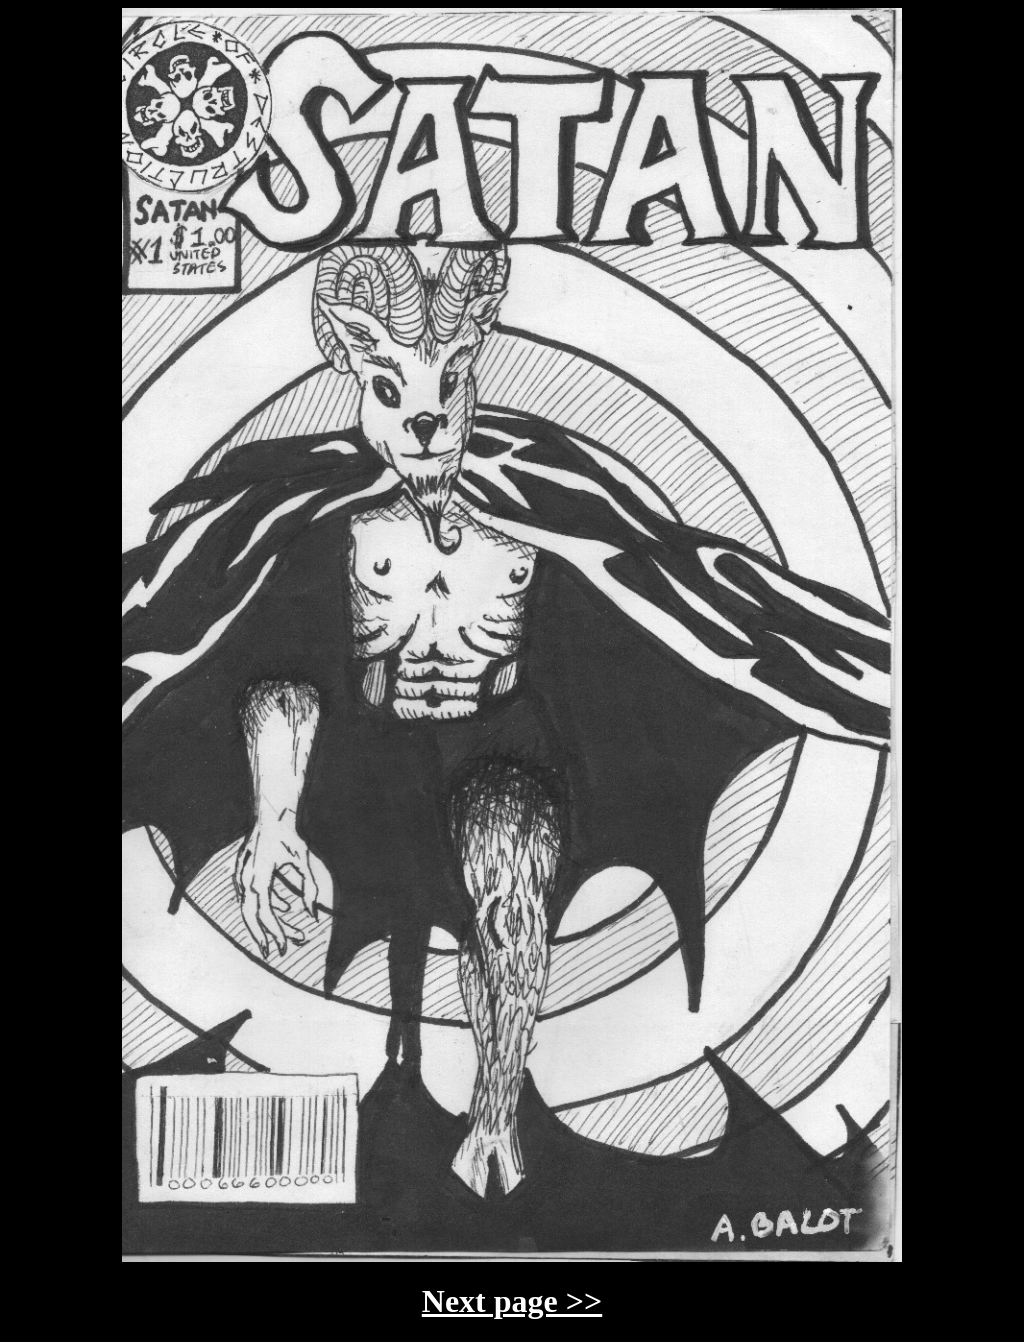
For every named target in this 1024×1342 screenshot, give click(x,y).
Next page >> (512, 1301)
